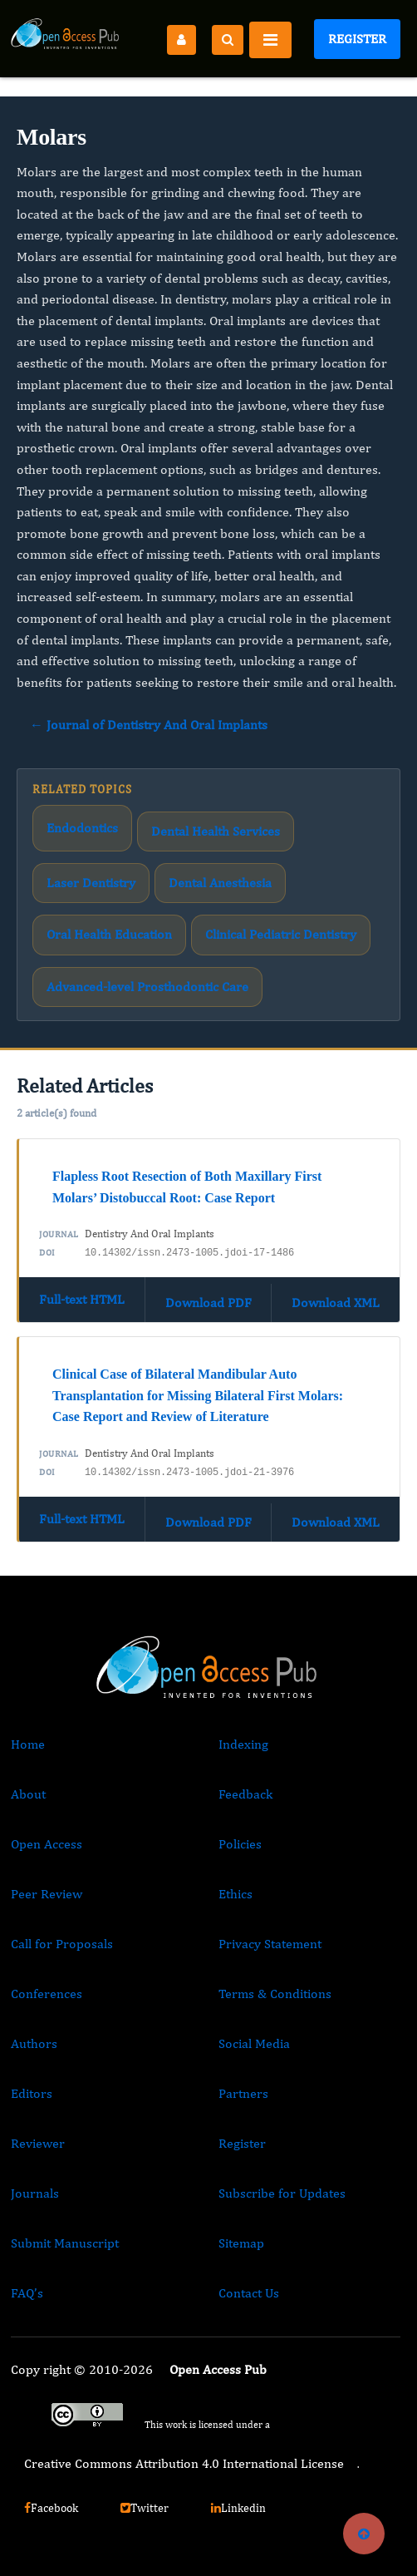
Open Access (46, 1844)
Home (28, 1744)
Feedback (245, 1794)
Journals (35, 2193)
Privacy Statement (269, 1944)
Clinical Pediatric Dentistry (280, 934)
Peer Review (46, 1894)
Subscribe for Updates (282, 2193)
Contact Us (248, 2293)
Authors (34, 2043)
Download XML (336, 1302)
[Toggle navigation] (270, 40)
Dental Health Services (215, 831)
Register (357, 39)
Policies (240, 1844)
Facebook (51, 2507)
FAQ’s (27, 2293)
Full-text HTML (82, 1299)
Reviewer (38, 2143)
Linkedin (238, 2507)
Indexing (243, 1744)
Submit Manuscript (65, 2243)
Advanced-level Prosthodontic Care (147, 986)
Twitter (144, 2507)
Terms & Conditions (274, 1993)
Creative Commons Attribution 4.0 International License (184, 2463)
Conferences (46, 1993)
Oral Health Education (109, 934)
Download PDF (208, 1302)
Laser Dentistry (91, 883)
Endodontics (82, 828)
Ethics (235, 1894)
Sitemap (241, 2243)
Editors (31, 2093)
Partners (243, 2093)
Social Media (254, 2043)
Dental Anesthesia (220, 883)
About (28, 1794)
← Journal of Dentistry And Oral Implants (148, 725)
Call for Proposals (62, 1944)
